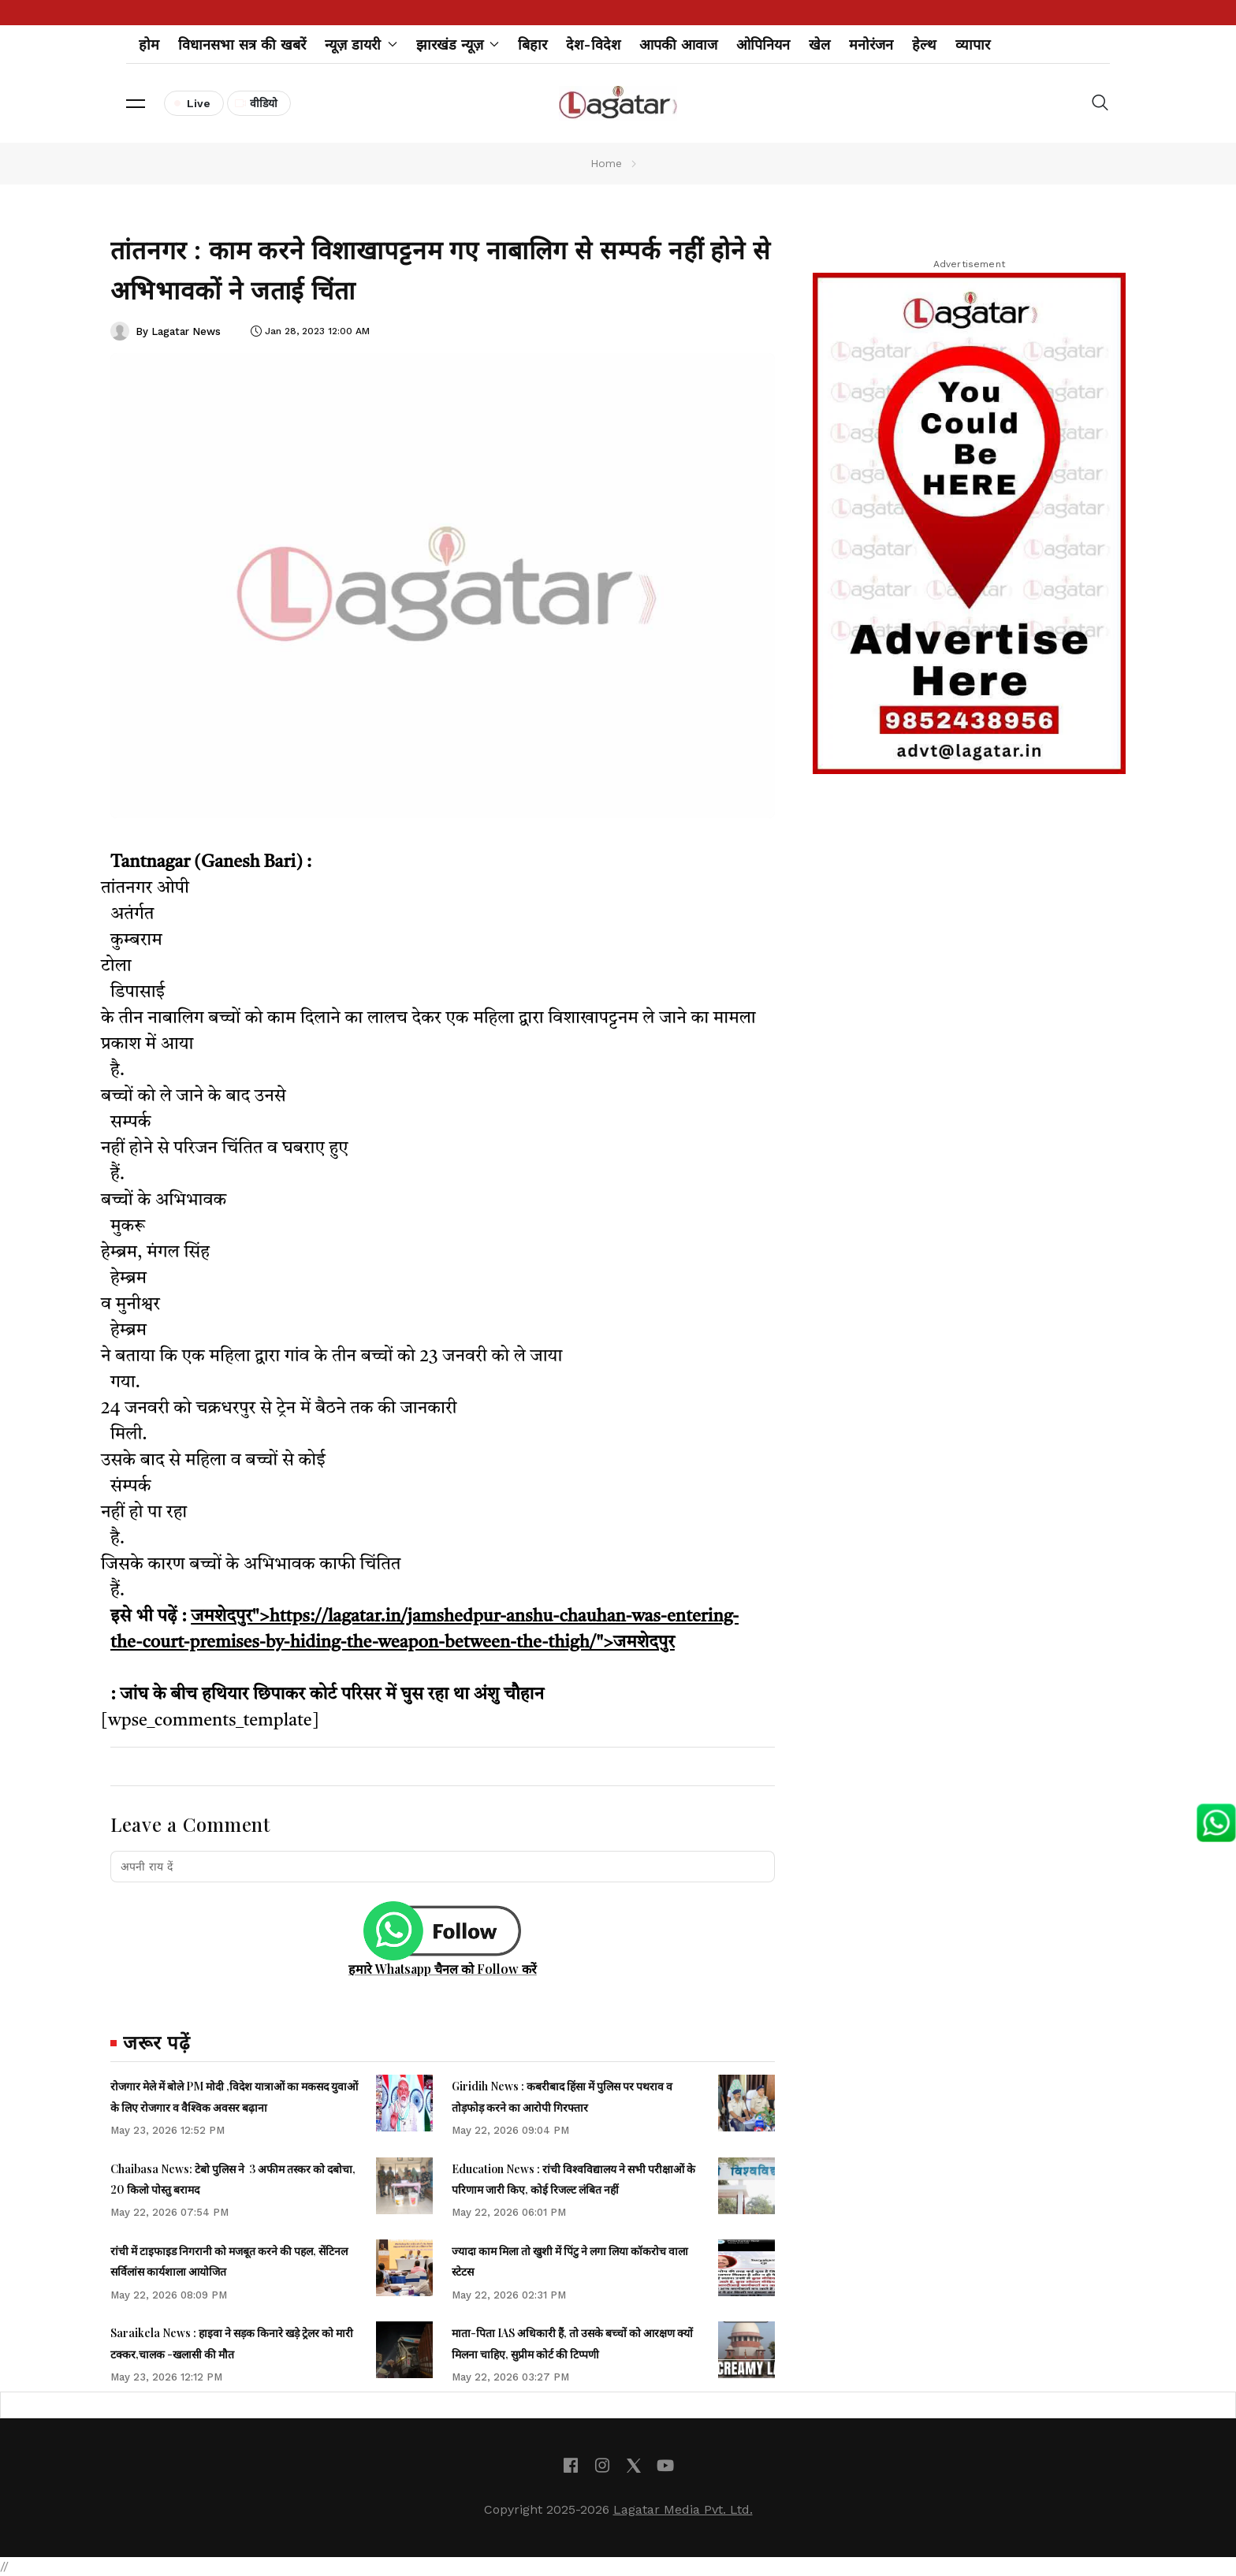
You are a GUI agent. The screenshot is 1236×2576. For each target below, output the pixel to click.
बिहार (532, 44)
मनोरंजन (871, 44)
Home (606, 163)
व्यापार (972, 44)
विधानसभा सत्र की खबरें (242, 44)
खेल (819, 44)
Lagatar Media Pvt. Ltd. (683, 2509)
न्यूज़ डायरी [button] (361, 44)
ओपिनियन (763, 44)
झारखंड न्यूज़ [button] (458, 44)
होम (149, 44)
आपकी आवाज (678, 44)
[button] (135, 103)
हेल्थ (924, 44)
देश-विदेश (593, 44)
